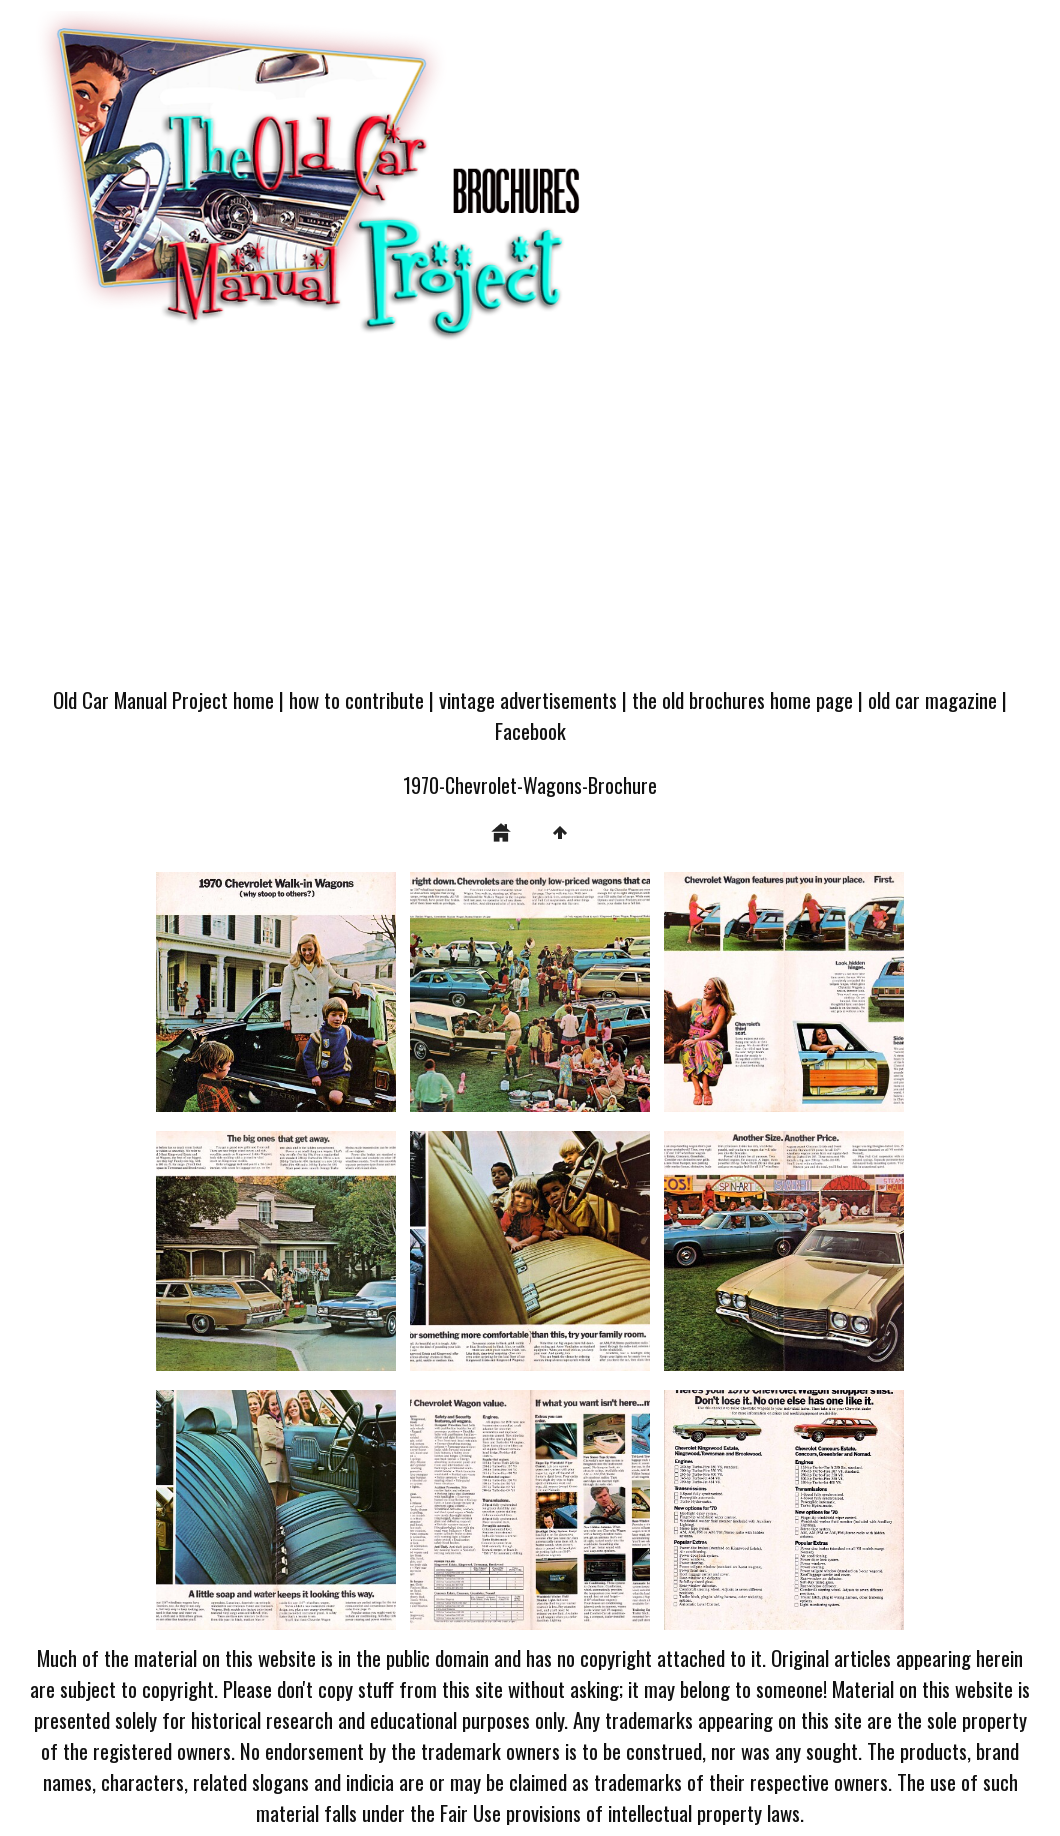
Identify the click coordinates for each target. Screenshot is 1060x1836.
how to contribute (356, 699)
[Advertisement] (530, 523)
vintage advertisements (528, 699)
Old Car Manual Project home (163, 699)
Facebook (530, 730)
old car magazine (932, 699)
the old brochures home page (742, 699)
